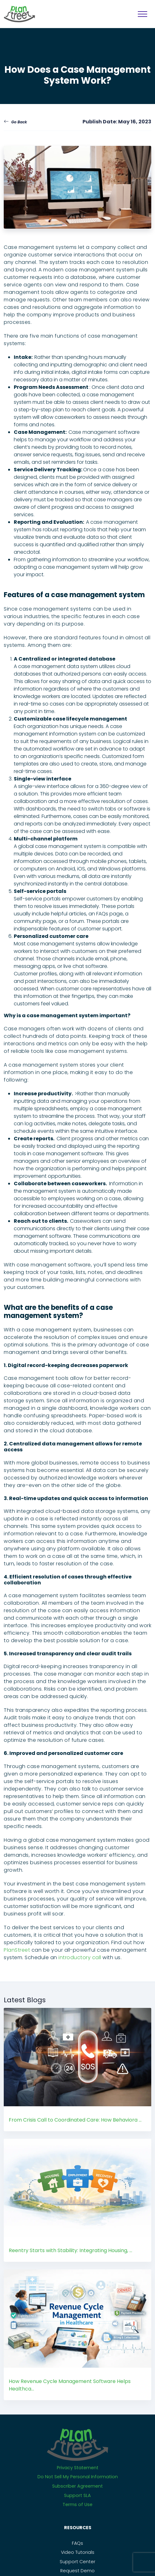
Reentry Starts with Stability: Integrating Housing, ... (70, 2250)
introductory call (79, 1957)
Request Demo (77, 2571)
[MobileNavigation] (142, 14)
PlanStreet (17, 1950)
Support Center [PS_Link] (77, 2562)
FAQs (77, 2543)
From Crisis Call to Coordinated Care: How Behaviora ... (75, 2119)
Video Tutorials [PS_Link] (77, 2552)
